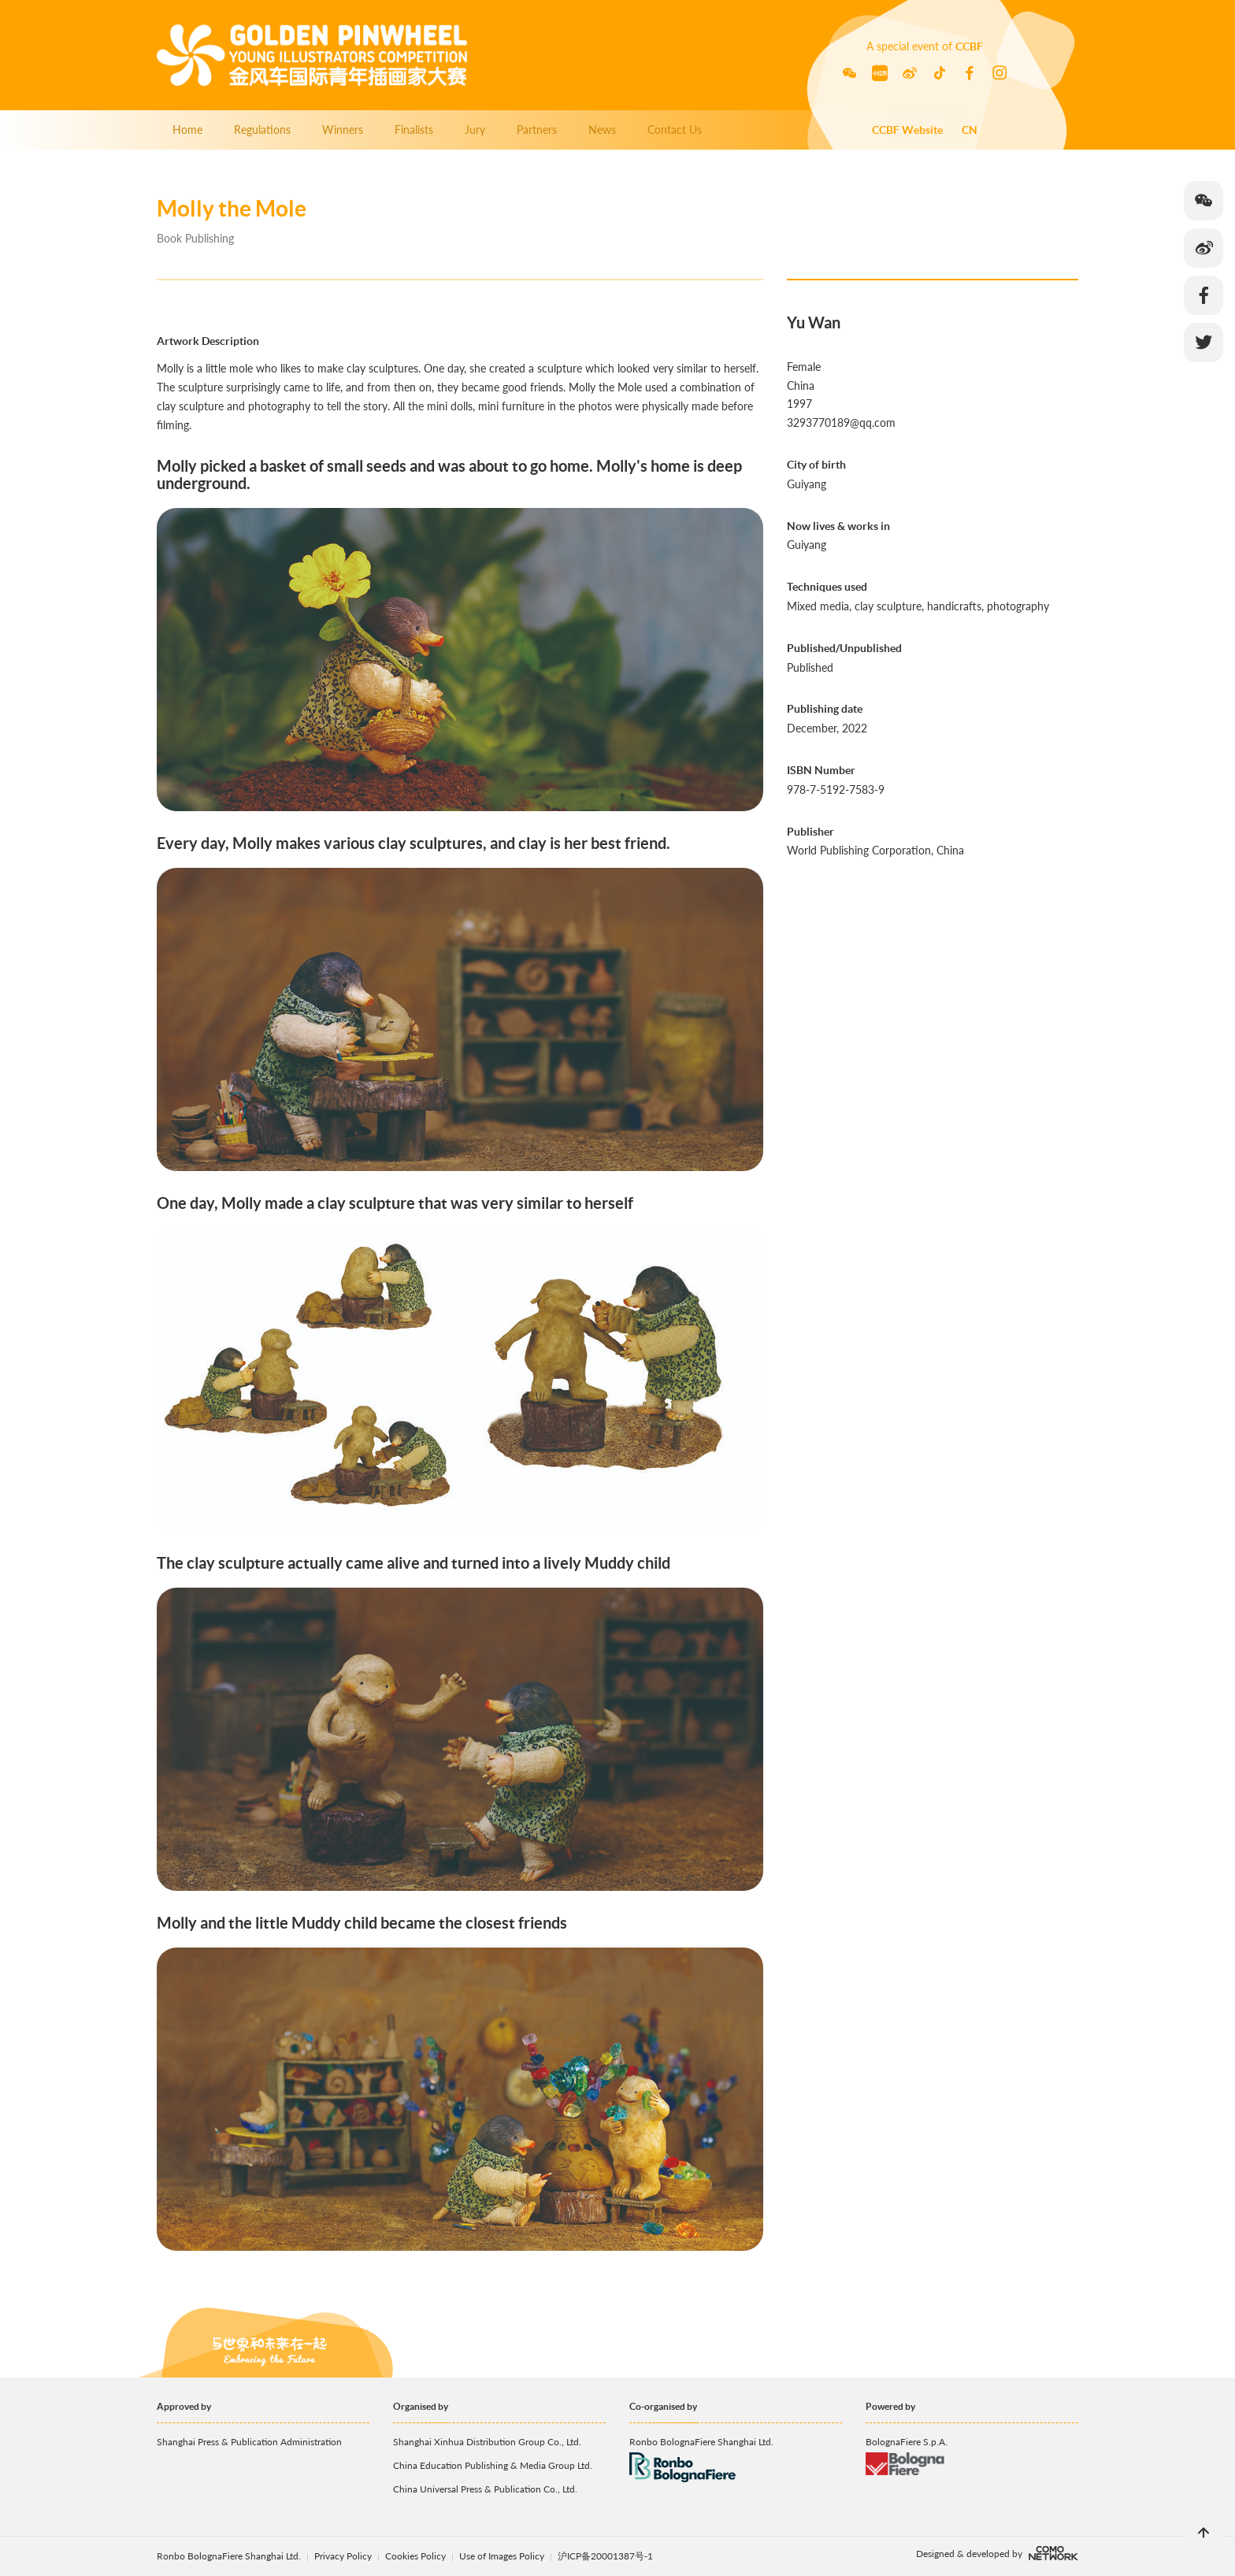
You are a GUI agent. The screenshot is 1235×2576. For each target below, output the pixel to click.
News (602, 129)
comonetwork (1053, 2553)
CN (969, 130)
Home (187, 129)
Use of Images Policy (503, 2556)
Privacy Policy (343, 2556)
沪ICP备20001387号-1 (605, 2556)
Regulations (262, 129)
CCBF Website (907, 130)
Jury (475, 129)
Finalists (414, 129)
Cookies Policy (416, 2556)
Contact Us (674, 129)
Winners (342, 129)
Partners (537, 129)
